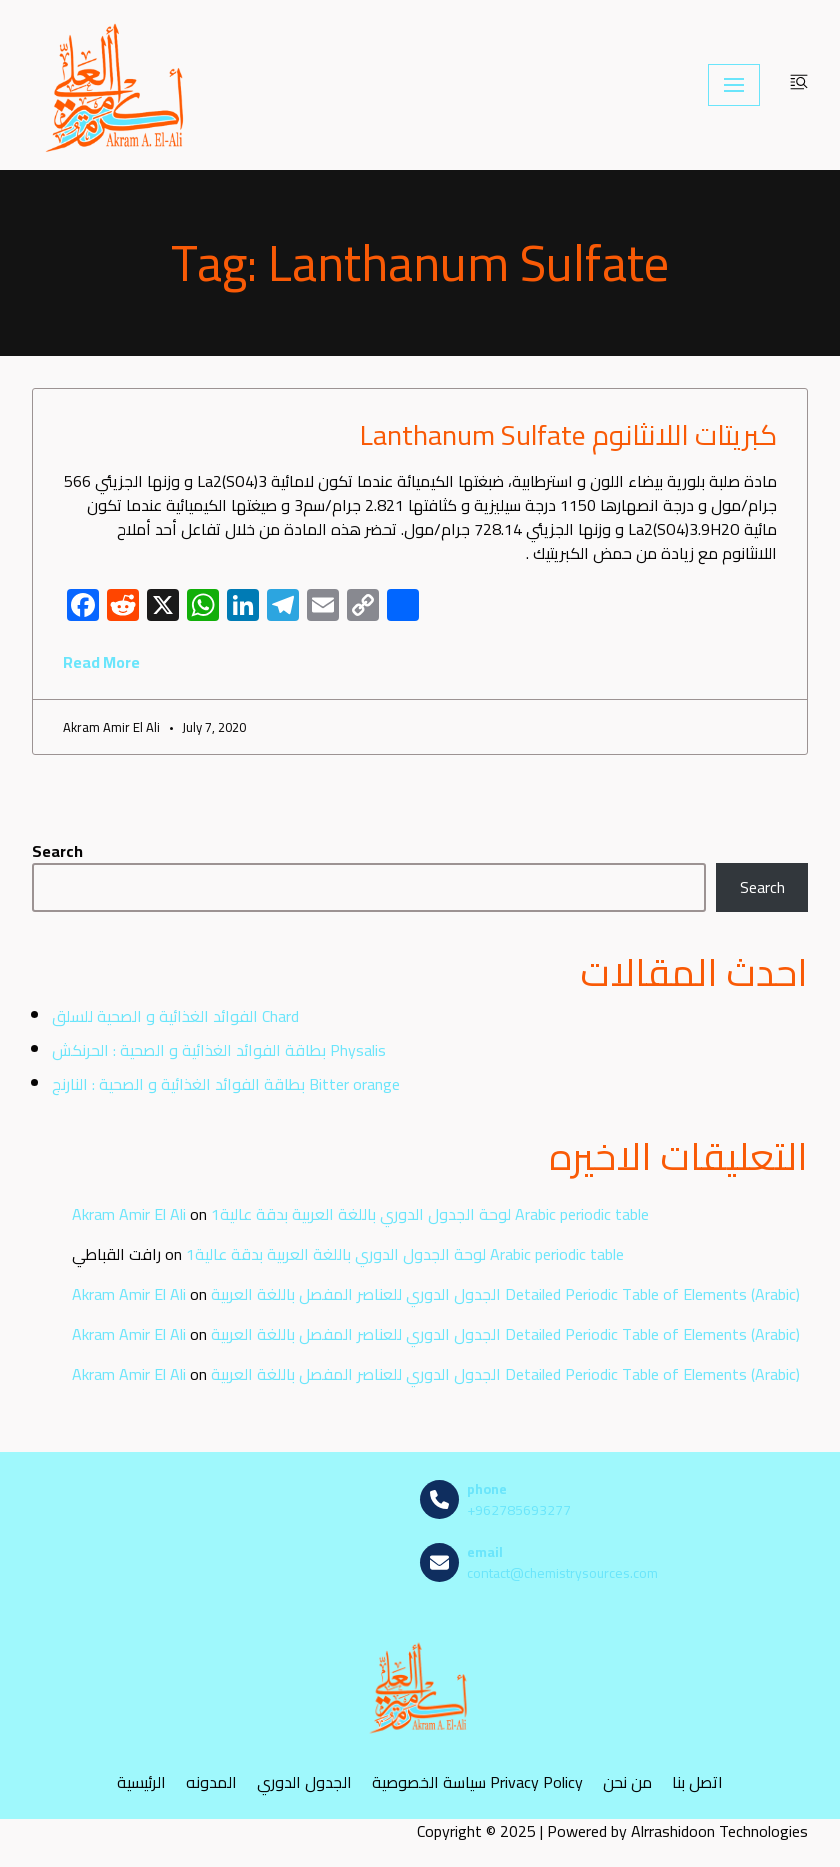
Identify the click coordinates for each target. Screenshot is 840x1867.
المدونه (211, 1782)
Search (57, 851)
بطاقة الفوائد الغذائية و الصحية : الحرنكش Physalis (219, 1050)
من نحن (627, 1782)
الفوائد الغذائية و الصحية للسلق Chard (175, 1016)
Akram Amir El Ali (129, 1214)
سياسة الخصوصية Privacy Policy (477, 1782)
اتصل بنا (697, 1782)
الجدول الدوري (304, 1782)
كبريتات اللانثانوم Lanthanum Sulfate (568, 435)
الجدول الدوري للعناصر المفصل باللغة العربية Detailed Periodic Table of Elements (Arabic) (505, 1294)
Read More (101, 662)
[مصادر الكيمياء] (117, 85)
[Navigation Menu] (734, 85)
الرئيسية (141, 1782)
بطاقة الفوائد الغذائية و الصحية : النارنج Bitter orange (226, 1084)
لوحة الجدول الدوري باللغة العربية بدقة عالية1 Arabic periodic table (430, 1214)
